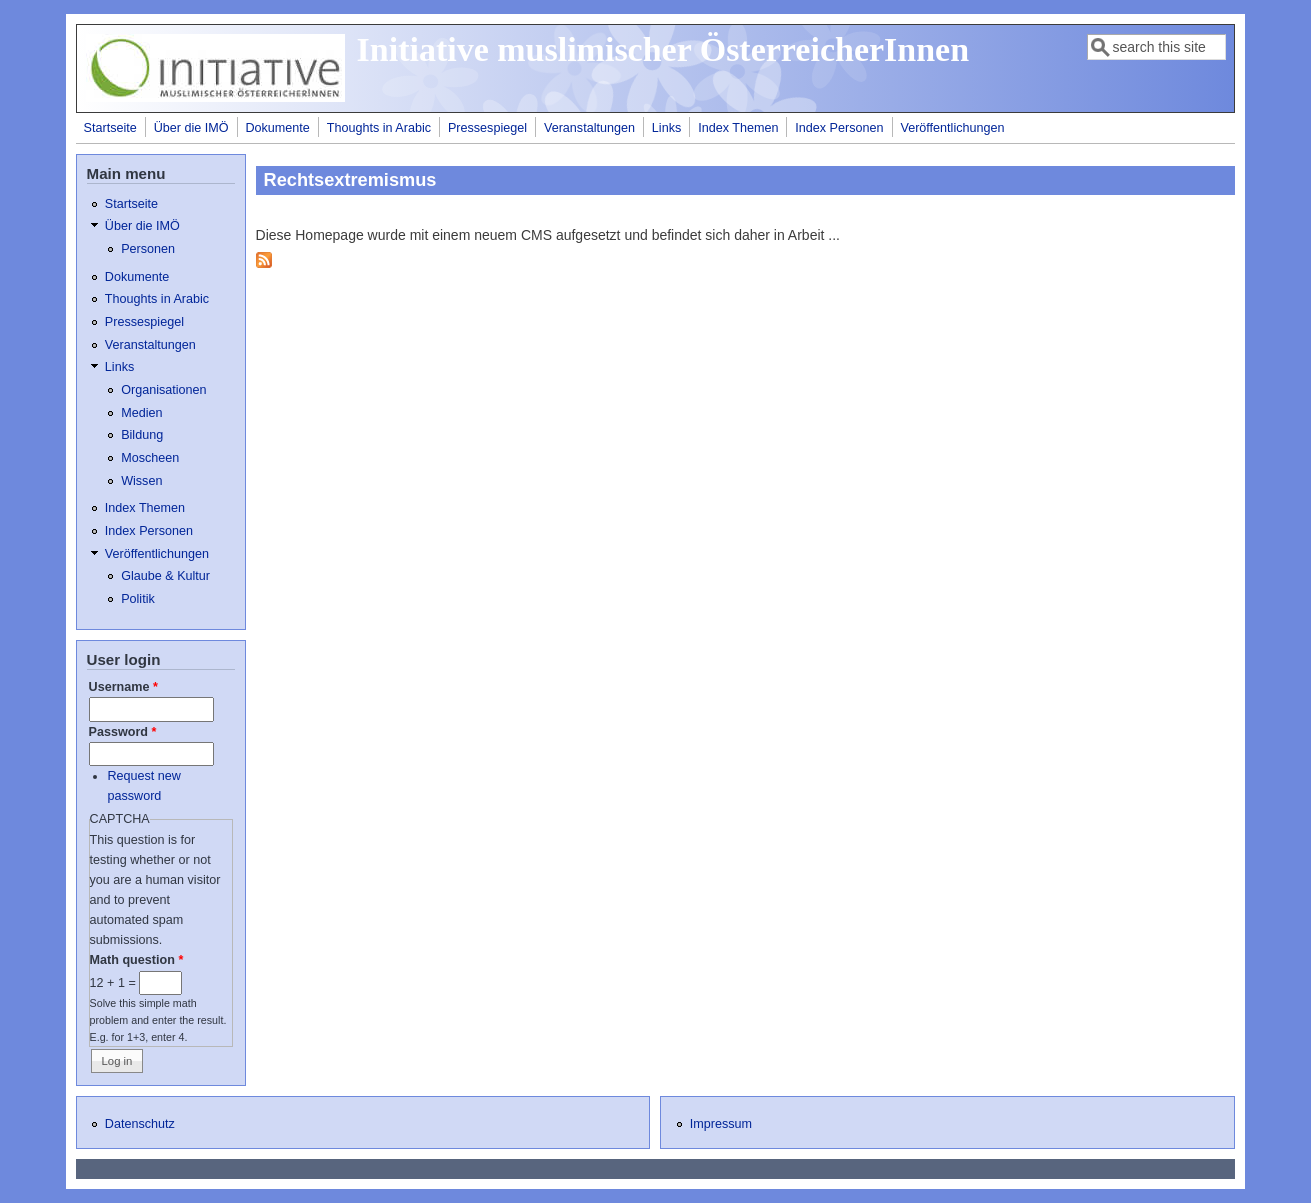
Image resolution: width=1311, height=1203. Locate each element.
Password (123, 732)
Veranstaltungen (589, 128)
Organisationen (163, 390)
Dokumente (277, 128)
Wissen (141, 481)
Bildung (142, 435)
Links (666, 128)
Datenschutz (140, 1124)
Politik (138, 599)
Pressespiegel (487, 128)
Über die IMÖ (191, 128)
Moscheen (150, 458)
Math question (137, 960)
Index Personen (839, 128)
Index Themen (738, 128)
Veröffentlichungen (952, 128)
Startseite (110, 128)
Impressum (721, 1124)
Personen (148, 249)
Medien (141, 413)
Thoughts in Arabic (379, 128)
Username (123, 687)
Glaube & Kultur (165, 576)
